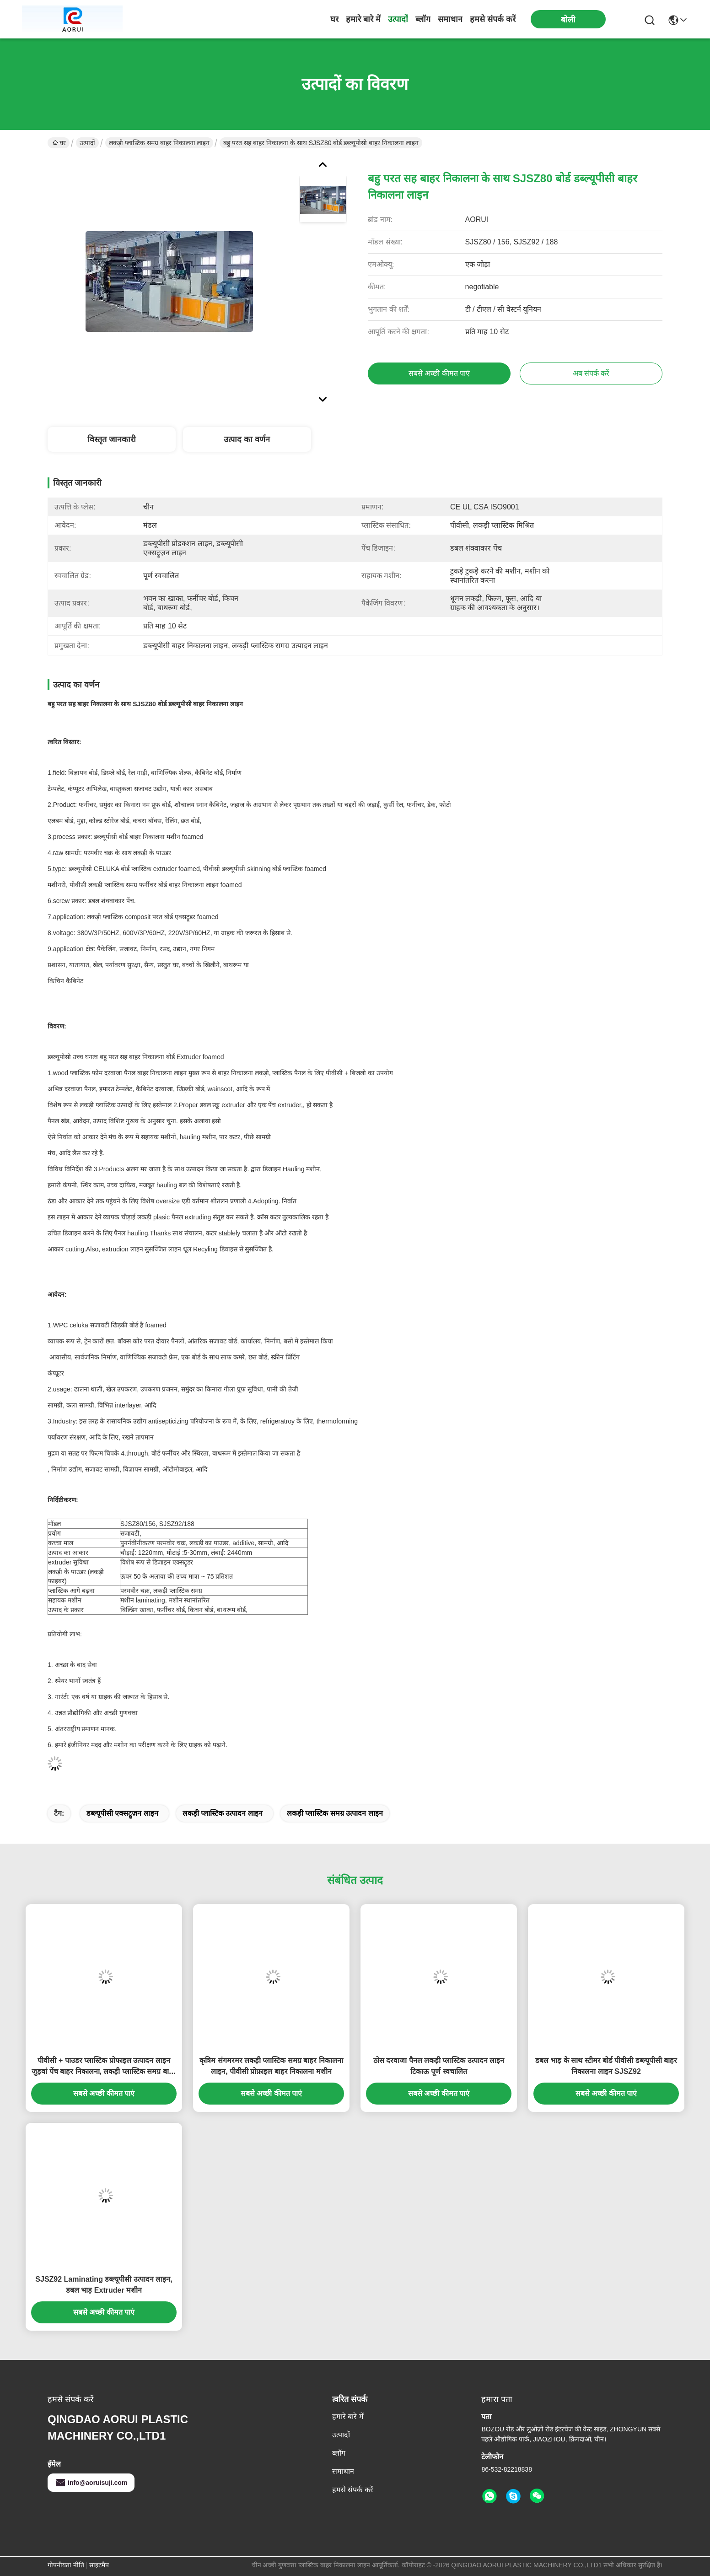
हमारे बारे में (363, 19)
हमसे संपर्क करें (493, 19)
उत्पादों (398, 19)
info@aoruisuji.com (91, 2483)
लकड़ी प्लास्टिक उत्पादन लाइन (223, 1813)
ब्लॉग (422, 19)
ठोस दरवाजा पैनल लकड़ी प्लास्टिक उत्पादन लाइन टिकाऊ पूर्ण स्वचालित (439, 2065)
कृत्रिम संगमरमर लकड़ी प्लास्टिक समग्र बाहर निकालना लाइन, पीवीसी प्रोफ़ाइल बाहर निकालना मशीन (271, 2065)
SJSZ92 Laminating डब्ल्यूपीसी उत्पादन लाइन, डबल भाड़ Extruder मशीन (103, 2284)
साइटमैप (99, 2565)
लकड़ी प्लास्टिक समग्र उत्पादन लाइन (335, 1813)
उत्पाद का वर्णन (247, 439)
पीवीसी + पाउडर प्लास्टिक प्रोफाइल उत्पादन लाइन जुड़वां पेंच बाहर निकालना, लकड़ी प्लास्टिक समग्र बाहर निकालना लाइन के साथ (104, 2066)
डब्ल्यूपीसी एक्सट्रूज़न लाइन (122, 1813)
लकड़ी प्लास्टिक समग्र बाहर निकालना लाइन (159, 142)
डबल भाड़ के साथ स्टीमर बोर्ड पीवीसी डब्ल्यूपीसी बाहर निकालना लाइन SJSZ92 (606, 2065)
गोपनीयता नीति (66, 2565)
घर (334, 19)
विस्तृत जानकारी (111, 439)
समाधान (450, 19)
